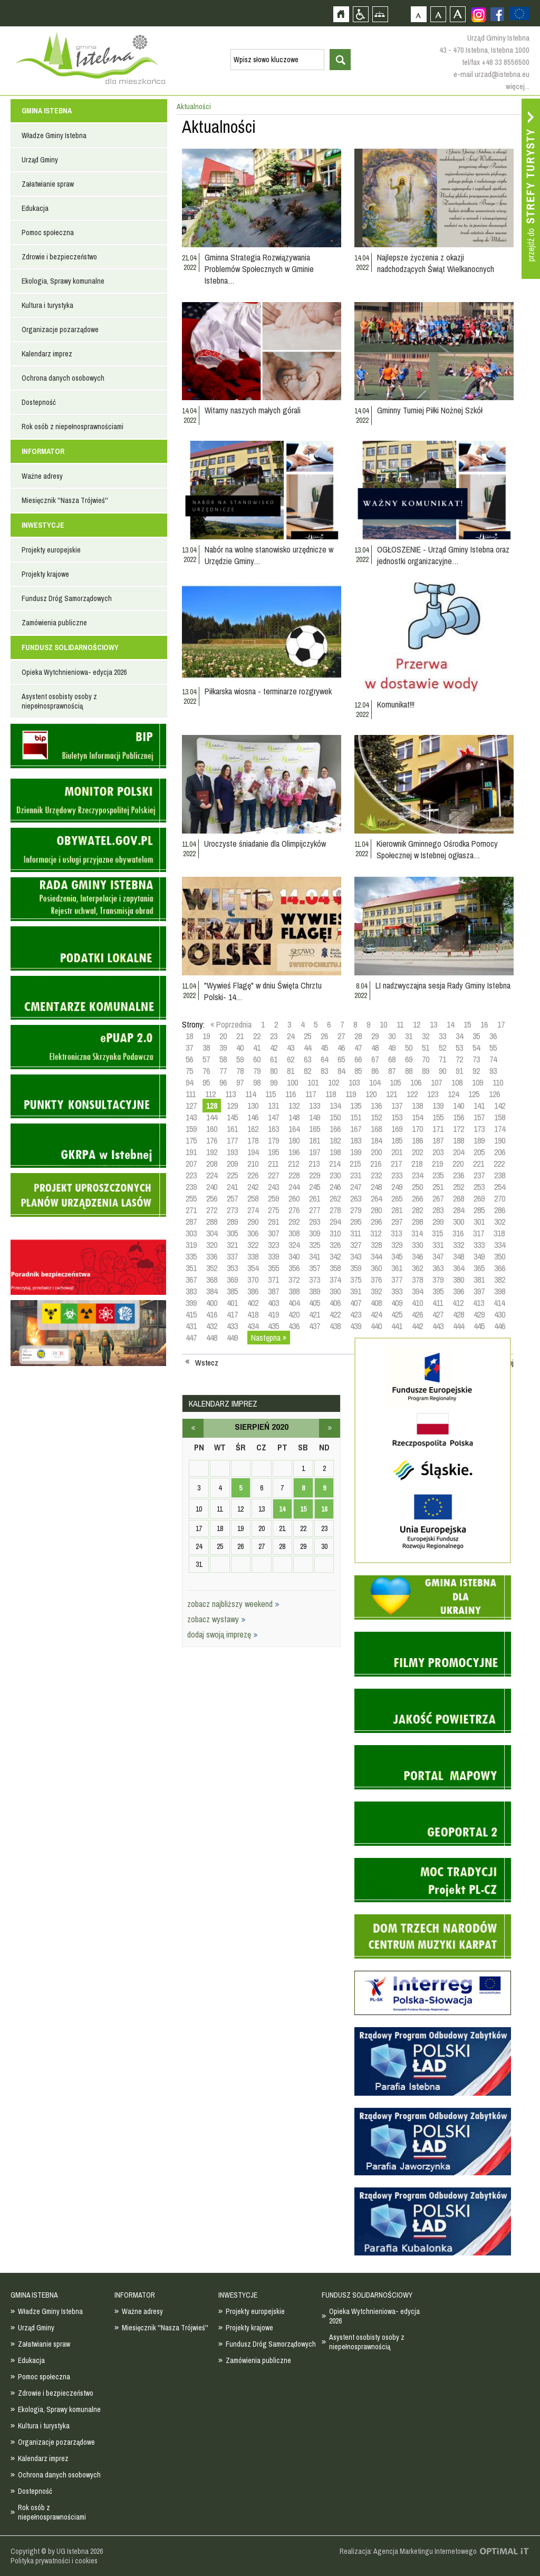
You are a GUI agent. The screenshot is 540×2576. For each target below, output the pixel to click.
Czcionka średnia (438, 14)
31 (408, 1036)
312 (375, 1233)
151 (355, 1117)
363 (437, 1268)
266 (417, 1198)
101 (313, 1082)
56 (189, 1059)
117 (310, 1094)
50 (408, 1047)
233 (396, 1175)
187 (437, 1140)
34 (459, 1036)
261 (314, 1198)
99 (273, 1082)
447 (191, 1337)
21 (240, 1036)
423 (355, 1314)
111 (191, 1094)
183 (355, 1140)
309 (314, 1233)
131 (273, 1105)
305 (232, 1233)
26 (324, 1036)
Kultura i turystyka (47, 305)
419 (273, 1314)
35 (476, 1036)
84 (341, 1071)
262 (335, 1198)
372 (294, 1279)
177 (232, 1140)
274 (252, 1210)
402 (252, 1303)
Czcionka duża (457, 14)
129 (232, 1105)
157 (479, 1117)
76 (206, 1071)
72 (459, 1059)
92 (476, 1071)
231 (355, 1175)
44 (307, 1047)
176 (211, 1140)
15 (467, 1024)
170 (417, 1129)
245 (314, 1187)
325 (314, 1245)
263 (355, 1198)
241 (232, 1187)
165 (314, 1129)
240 (211, 1187)
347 (437, 1256)
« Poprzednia (231, 1024)
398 (499, 1291)
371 (273, 1279)
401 (232, 1303)
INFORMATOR (43, 451)
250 (417, 1187)
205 (479, 1152)
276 (294, 1210)
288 (211, 1221)
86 (375, 1071)
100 (292, 1082)
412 (458, 1303)
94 (189, 1082)
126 (494, 1094)
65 (341, 1059)
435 (273, 1326)
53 (459, 1047)
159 (191, 1129)
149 (314, 1117)
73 (476, 1059)
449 (232, 1337)
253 (479, 1187)
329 (396, 1245)
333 (479, 1245)
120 (371, 1094)
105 (395, 1082)
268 (458, 1198)
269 (479, 1198)
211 (273, 1163)
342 (335, 1256)
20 (223, 1036)
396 (458, 1291)
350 (499, 1256)
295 (355, 1221)
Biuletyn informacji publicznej (88, 746)
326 (335, 1245)
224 (211, 1175)
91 (459, 1071)
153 (396, 1117)
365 (479, 1268)
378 (417, 1279)
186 (417, 1140)
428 (458, 1314)
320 (211, 1245)
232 (376, 1175)
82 (307, 1071)
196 (294, 1152)
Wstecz (206, 1363)
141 (479, 1105)
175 (191, 1140)
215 (355, 1163)
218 (416, 1163)
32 (425, 1036)
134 (335, 1105)
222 (499, 1163)
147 (273, 1117)
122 (412, 1094)
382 (499, 1279)
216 (375, 1163)
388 (294, 1291)
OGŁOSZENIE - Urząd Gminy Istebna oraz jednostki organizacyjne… (443, 555)
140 (458, 1105)
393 (396, 1291)
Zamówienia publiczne (54, 622)
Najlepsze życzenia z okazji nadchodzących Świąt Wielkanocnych (435, 263)
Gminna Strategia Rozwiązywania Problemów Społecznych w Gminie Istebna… (259, 268)
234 (417, 1175)
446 (499, 1326)
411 (437, 1303)
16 (484, 1024)
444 (458, 1326)
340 (294, 1256)
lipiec (193, 1428)
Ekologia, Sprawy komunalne (63, 281)
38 (206, 1047)
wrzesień (329, 1428)
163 (273, 1129)
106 (415, 1082)
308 (294, 1233)
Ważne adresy (42, 476)
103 (354, 1082)
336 (211, 1256)
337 (232, 1256)
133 (314, 1105)
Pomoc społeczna (48, 232)
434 (252, 1326)
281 (396, 1210)
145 (232, 1117)
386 (252, 1291)
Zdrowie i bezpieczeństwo (59, 257)
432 (211, 1326)
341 (314, 1256)
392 (376, 1291)
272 (211, 1210)
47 (358, 1047)
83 (324, 1071)
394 (417, 1291)
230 (335, 1175)
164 (294, 1129)
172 (458, 1129)
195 (273, 1152)
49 (392, 1047)
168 (376, 1129)
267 (437, 1198)
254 (499, 1187)
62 (290, 1059)
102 (333, 1082)
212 (293, 1163)
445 (479, 1326)
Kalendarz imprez (47, 354)
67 (375, 1059)
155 (437, 1117)
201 (396, 1152)
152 (376, 1117)
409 (396, 1303)
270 (499, 1198)
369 (232, 1279)
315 (437, 1233)
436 (294, 1326)
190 (499, 1140)
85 (358, 1071)
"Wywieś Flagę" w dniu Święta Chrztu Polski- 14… (263, 991)
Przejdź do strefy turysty (531, 189)
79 (257, 1071)
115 (270, 1094)
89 (425, 1071)
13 (433, 1024)
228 (294, 1175)
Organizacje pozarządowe (60, 329)
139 (437, 1105)
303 (191, 1233)
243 (273, 1187)
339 (273, 1256)
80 (273, 1071)
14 (450, 1024)
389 (314, 1291)
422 (335, 1314)
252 (458, 1187)
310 (335, 1233)
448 (211, 1337)
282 (417, 1210)
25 (307, 1036)
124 (453, 1094)
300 (458, 1221)
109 (477, 1082)
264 (376, 1198)
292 (294, 1221)
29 (375, 1036)
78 (240, 1071)
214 (334, 1163)
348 (458, 1256)
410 (417, 1303)
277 (314, 1210)
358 (335, 1268)
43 (290, 1047)
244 (294, 1187)
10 (383, 1024)
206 (499, 1152)
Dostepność (39, 402)
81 (290, 1071)
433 (232, 1326)
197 (314, 1152)
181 (314, 1140)
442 (417, 1326)
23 (273, 1036)
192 (211, 1152)
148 (294, 1117)
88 (408, 1071)
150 (335, 1117)
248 (376, 1187)
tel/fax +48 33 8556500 (495, 61)
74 (493, 1059)
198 (335, 1152)
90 (442, 1071)
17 (501, 1024)
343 (355, 1256)
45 (324, 1047)
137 (396, 1105)
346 (417, 1256)
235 (437, 1175)
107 (436, 1082)
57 (206, 1059)
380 (458, 1279)
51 (425, 1047)
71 (442, 1059)
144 (211, 1117)
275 (273, 1210)
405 (314, 1303)
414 (499, 1303)
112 (210, 1094)
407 (355, 1303)
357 (314, 1268)
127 (191, 1105)
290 (252, 1221)
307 (273, 1233)
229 (314, 1175)
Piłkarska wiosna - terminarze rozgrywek (268, 691)
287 (191, 1221)
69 (408, 1059)
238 (499, 1175)
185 (396, 1140)
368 (211, 1279)
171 (437, 1129)
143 (191, 1117)
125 (473, 1094)
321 (232, 1245)
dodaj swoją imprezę (222, 1634)
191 (191, 1152)
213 (314, 1163)
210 (252, 1163)
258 (252, 1198)
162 (252, 1129)
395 (437, 1291)
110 (498, 1082)
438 (335, 1326)
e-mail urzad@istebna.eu (491, 74)
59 (240, 1059)
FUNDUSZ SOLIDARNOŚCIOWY (70, 647)
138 (417, 1105)
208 (211, 1163)
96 (223, 1082)
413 (478, 1303)
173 (479, 1129)
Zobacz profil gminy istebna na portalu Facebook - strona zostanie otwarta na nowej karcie (497, 14)
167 (355, 1129)
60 (257, 1059)
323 (273, 1245)
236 (458, 1175)
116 (290, 1094)
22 (257, 1036)
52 (442, 1047)
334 (499, 1245)
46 (341, 1047)
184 (376, 1140)
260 (294, 1198)
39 (223, 1047)
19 (206, 1036)
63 (307, 1059)
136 (376, 1105)
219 (437, 1163)
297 (396, 1221)
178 (252, 1140)
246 (335, 1187)
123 (432, 1094)
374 (335, 1279)
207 (191, 1163)
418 (252, 1314)
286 (499, 1210)
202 (417, 1152)
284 (458, 1210)
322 (252, 1245)
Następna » (268, 1337)
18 (189, 1036)
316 (458, 1233)
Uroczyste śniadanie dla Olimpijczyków (265, 843)
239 (191, 1187)
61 (273, 1059)
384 (211, 1291)
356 (294, 1268)
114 (250, 1094)
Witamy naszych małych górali (253, 410)
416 (211, 1314)
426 (417, 1314)
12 (416, 1024)
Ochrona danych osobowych (63, 378)
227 (273, 1175)
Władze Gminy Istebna (54, 135)
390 (335, 1291)
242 (252, 1187)
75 (189, 1071)
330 (417, 1245)
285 (479, 1210)
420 (294, 1314)
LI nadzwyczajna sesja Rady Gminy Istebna (442, 985)
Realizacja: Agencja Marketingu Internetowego (408, 2551)
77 (223, 1071)
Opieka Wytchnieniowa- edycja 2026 (74, 672)
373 (314, 1279)
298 (417, 1221)
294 (335, 1221)
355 (273, 1268)
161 (232, 1129)
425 (396, 1314)
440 (376, 1326)
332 (458, 1245)
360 (376, 1268)
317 (478, 1233)
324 (294, 1245)
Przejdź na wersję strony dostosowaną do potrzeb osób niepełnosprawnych (360, 14)
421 (314, 1314)
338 (252, 1256)
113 (230, 1094)
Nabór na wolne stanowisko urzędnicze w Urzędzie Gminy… (269, 555)
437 (314, 1326)
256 (211, 1198)
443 (437, 1326)
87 (392, 1071)
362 (417, 1268)
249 (396, 1187)
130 (252, 1105)
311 (355, 1233)
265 (396, 1198)
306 (252, 1233)
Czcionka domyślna (418, 14)
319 (191, 1245)
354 (252, 1268)
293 (314, 1221)
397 (479, 1291)
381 (479, 1279)
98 (257, 1082)
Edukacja (35, 208)
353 (232, 1268)
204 (458, 1152)
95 (206, 1082)
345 (396, 1256)
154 (417, 1117)
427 (437, 1314)
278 (335, 1210)
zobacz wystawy (216, 1619)
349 (479, 1256)
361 (396, 1268)
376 (376, 1279)
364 (458, 1268)
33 (442, 1036)
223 (191, 1175)
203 (437, 1152)
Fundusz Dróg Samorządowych (67, 598)
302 (499, 1221)
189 (479, 1140)
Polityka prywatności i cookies (54, 2560)
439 (355, 1326)
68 (392, 1059)
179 (273, 1140)
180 (294, 1140)
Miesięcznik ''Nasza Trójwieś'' (65, 500)
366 (499, 1268)
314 (416, 1233)
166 (335, 1129)
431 (191, 1326)
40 (240, 1047)
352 (211, 1268)
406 (335, 1303)
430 (499, 1314)
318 (499, 1233)
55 (493, 1047)
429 (479, 1314)
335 (191, 1256)
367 (191, 1279)
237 (479, 1175)
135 (355, 1105)
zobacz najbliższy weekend (233, 1604)
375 (355, 1279)
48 (375, 1047)
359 (355, 1268)
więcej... (517, 86)
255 (191, 1198)
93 (493, 1071)
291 (273, 1221)
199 (355, 1152)
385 (232, 1291)
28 (358, 1036)
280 (376, 1210)
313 (396, 1233)
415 (191, 1314)
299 (437, 1221)
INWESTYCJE (43, 525)
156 (458, 1117)
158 (499, 1117)
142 (499, 1105)
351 (191, 1268)
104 (374, 1082)
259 (273, 1198)
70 (425, 1059)
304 (211, 1233)
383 (191, 1291)
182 (335, 1140)
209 (232, 1163)
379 (437, 1279)
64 (324, 1059)
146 (252, 1117)
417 (232, 1314)
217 (396, 1163)
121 (391, 1094)
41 (257, 1047)
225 (232, 1175)
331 (437, 1245)
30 (392, 1036)
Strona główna (341, 14)
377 (396, 1279)
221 (478, 1163)
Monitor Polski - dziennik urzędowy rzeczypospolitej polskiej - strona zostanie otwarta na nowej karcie (88, 801)
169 (396, 1129)
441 (396, 1326)
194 (252, 1152)
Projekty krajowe (45, 574)
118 (330, 1094)
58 (223, 1059)
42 (273, 1047)
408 (376, 1303)
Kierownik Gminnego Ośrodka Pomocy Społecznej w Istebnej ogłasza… (437, 849)
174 (499, 1129)
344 (376, 1256)
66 (358, 1059)
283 (437, 1210)
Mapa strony (380, 14)
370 (252, 1279)
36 (493, 1036)
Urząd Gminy (40, 159)
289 (232, 1221)
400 (211, 1303)
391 (355, 1291)
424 (376, 1314)
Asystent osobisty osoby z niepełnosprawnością (59, 701)
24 (290, 1036)
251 (437, 1187)
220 (458, 1163)
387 (273, 1291)
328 (376, 1245)
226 (252, 1175)
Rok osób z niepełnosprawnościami (72, 426)
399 (191, 1303)
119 (350, 1094)
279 (355, 1210)
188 (458, 1140)
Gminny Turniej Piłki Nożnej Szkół (430, 410)
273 (232, 1210)
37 (189, 1047)
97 (240, 1082)
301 (479, 1221)
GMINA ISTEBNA (47, 110)
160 (211, 1129)
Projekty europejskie (51, 550)
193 (232, 1152)
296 (376, 1221)
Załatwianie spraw (48, 184)
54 (476, 1047)
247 (355, 1187)
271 (191, 1210)
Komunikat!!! (395, 704)
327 (355, 1245)
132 (294, 1105)
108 (456, 1082)
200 (376, 1152)
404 (294, 1303)
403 (273, 1303)
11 (400, 1024)
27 (341, 1036)
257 (232, 1198)
